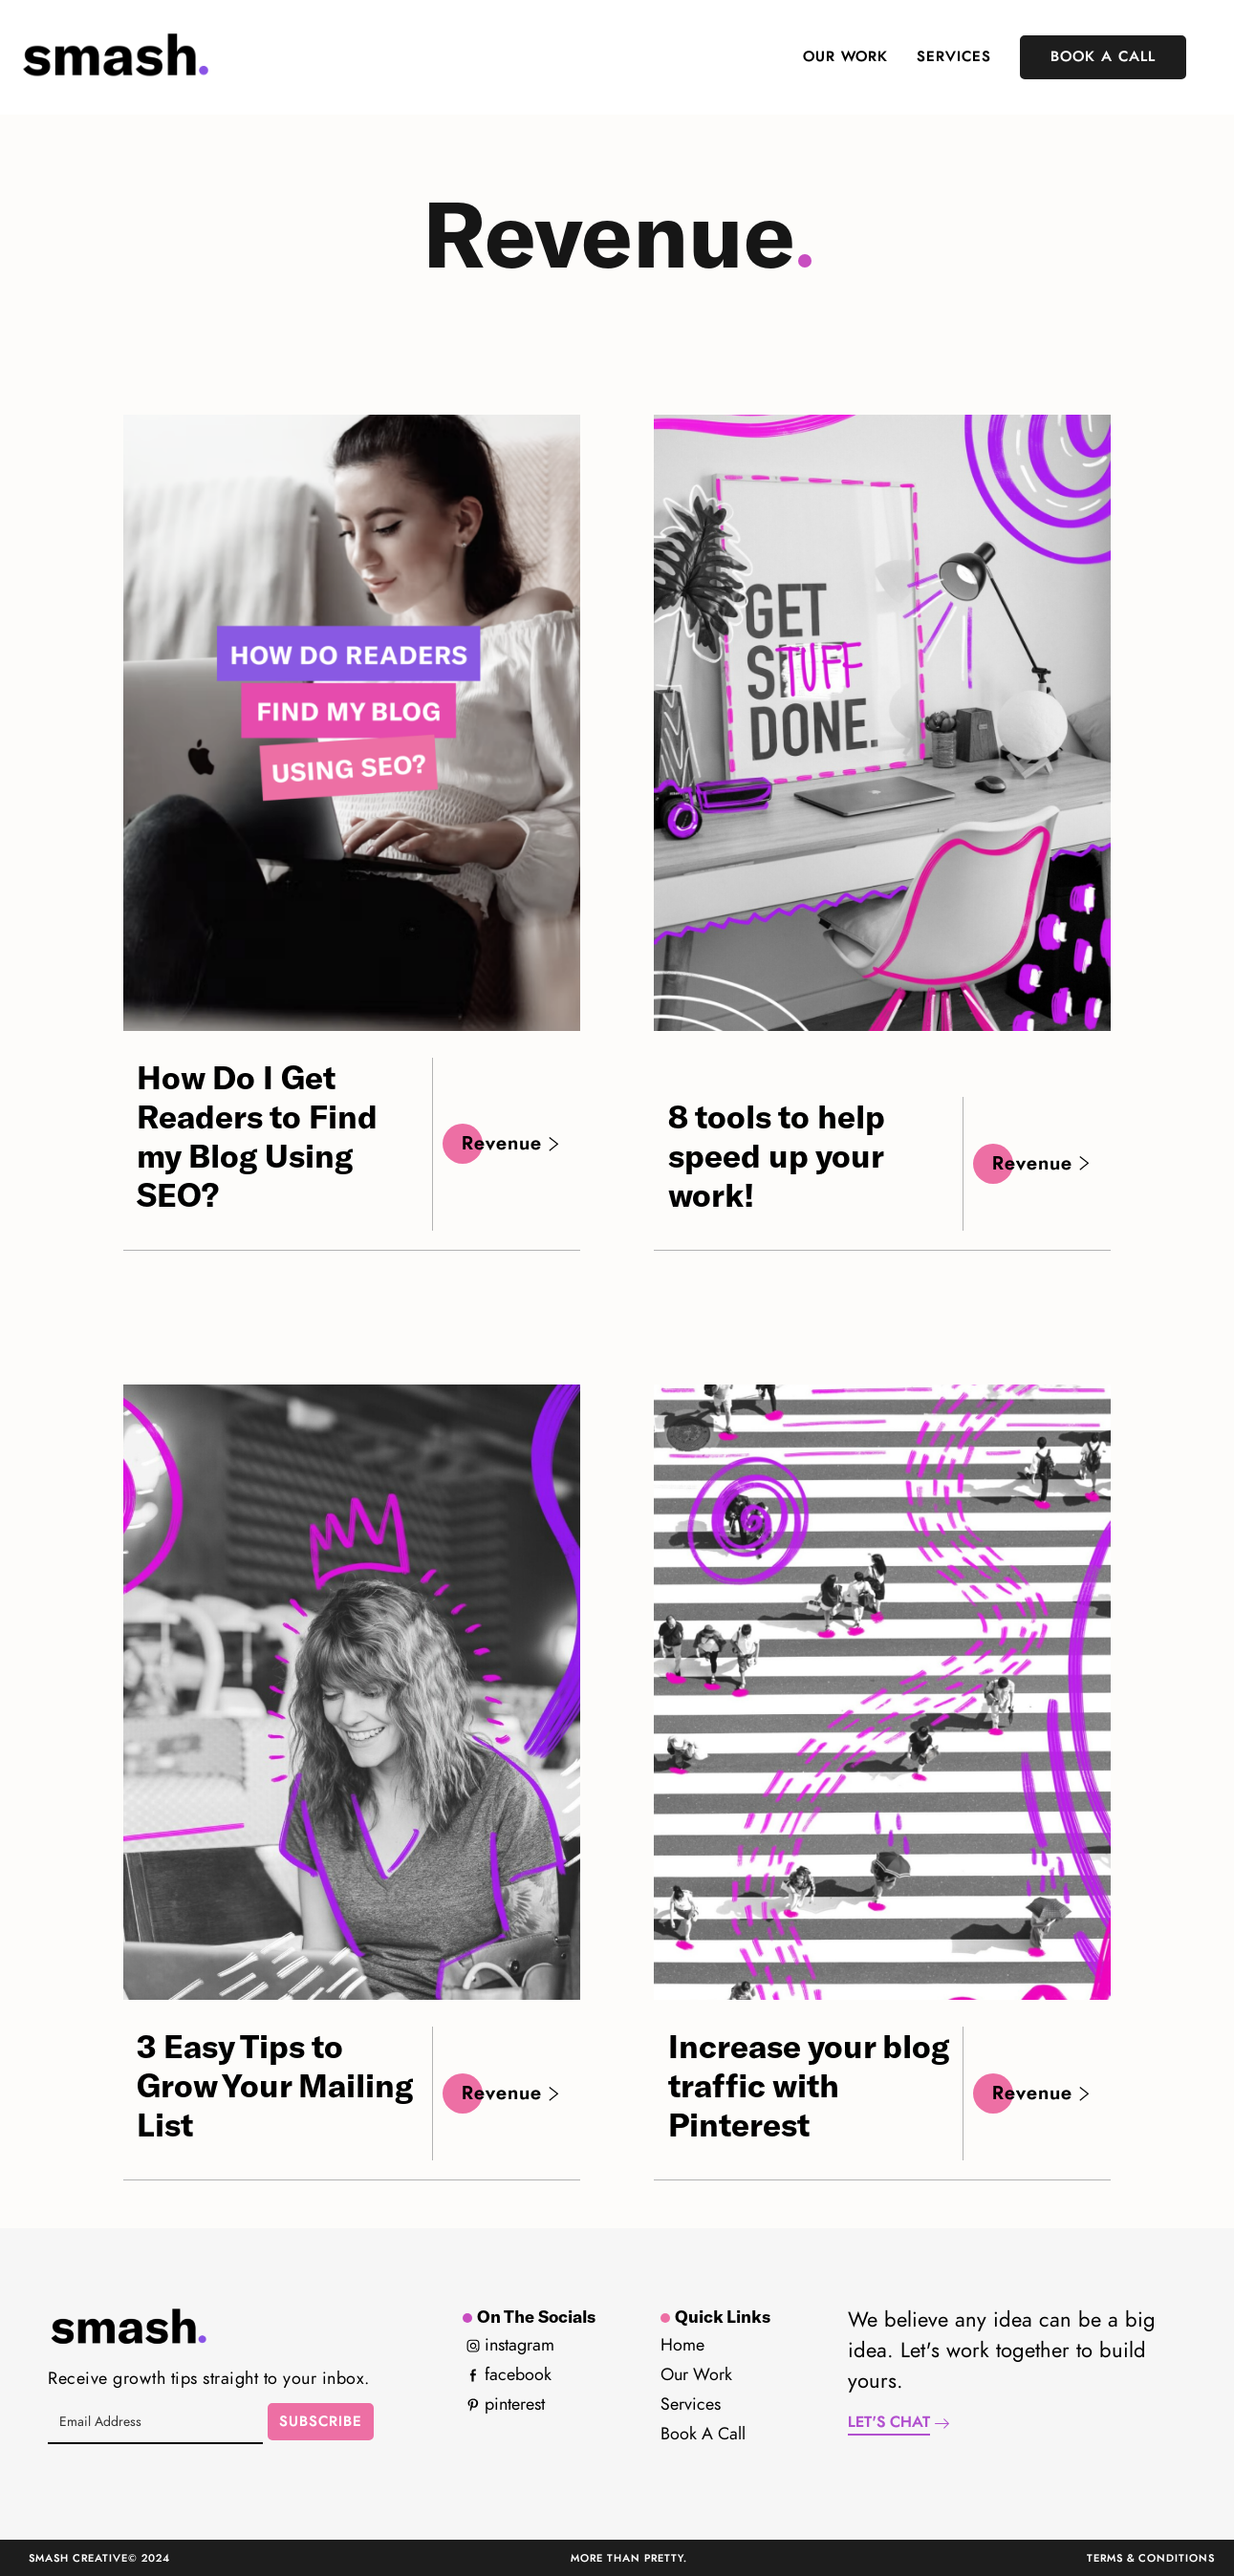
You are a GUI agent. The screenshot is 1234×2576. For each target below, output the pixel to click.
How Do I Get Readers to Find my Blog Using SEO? (257, 1135)
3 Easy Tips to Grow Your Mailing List (275, 2085)
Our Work (845, 57)
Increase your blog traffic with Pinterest (808, 2085)
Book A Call (1103, 57)
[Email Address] (155, 2421)
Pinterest (505, 2405)
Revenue (511, 1143)
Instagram (510, 2345)
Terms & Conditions (1151, 2558)
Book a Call (703, 2434)
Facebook (509, 2375)
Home (682, 2345)
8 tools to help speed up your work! (776, 1155)
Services (954, 57)
